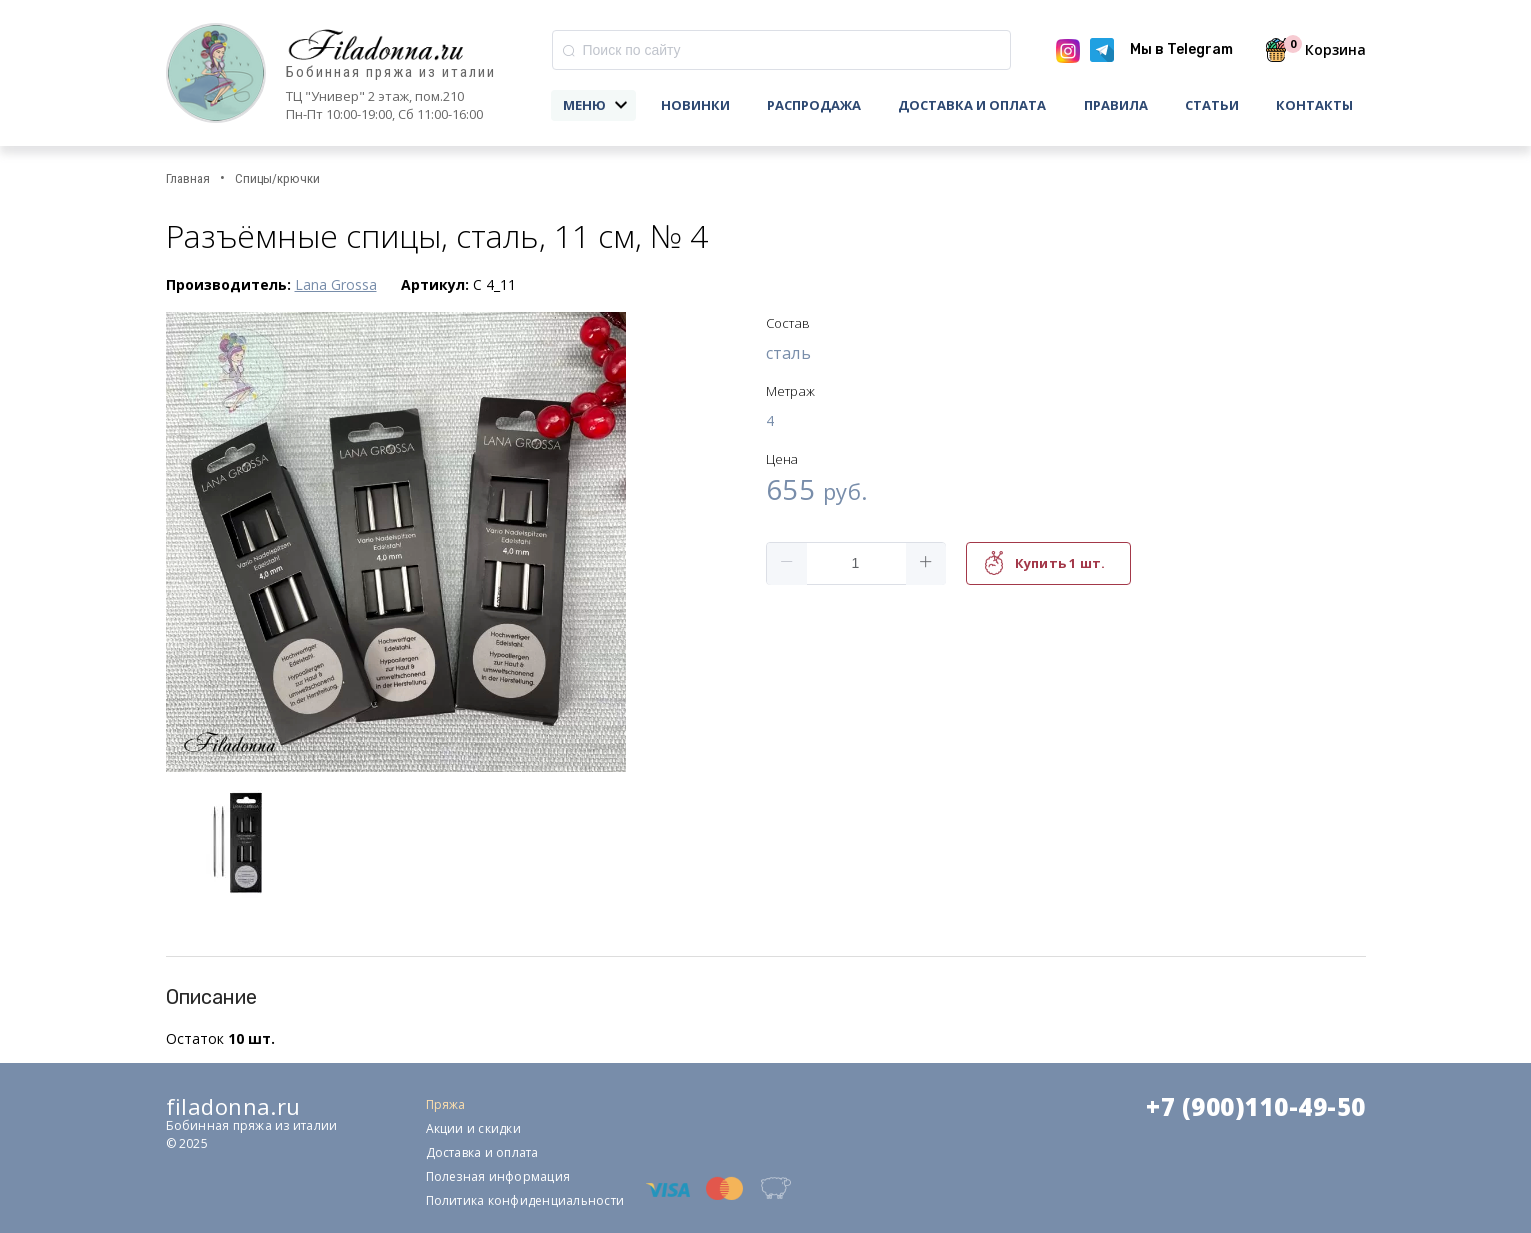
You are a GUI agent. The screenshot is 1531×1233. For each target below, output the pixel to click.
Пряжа (446, 1104)
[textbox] (781, 50)
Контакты (1314, 105)
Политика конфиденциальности (525, 1200)
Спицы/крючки (277, 178)
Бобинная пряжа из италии (391, 72)
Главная (188, 178)
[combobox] (781, 50)
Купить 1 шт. (1060, 563)
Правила (1116, 105)
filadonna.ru (233, 1106)
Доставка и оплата (972, 105)
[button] (787, 564)
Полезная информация (498, 1176)
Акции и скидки (473, 1128)
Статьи (1212, 105)
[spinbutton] (856, 563)
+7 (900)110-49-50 (1255, 1107)
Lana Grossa (336, 284)
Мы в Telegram (1181, 49)
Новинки (695, 105)
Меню (584, 105)
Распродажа (814, 105)
